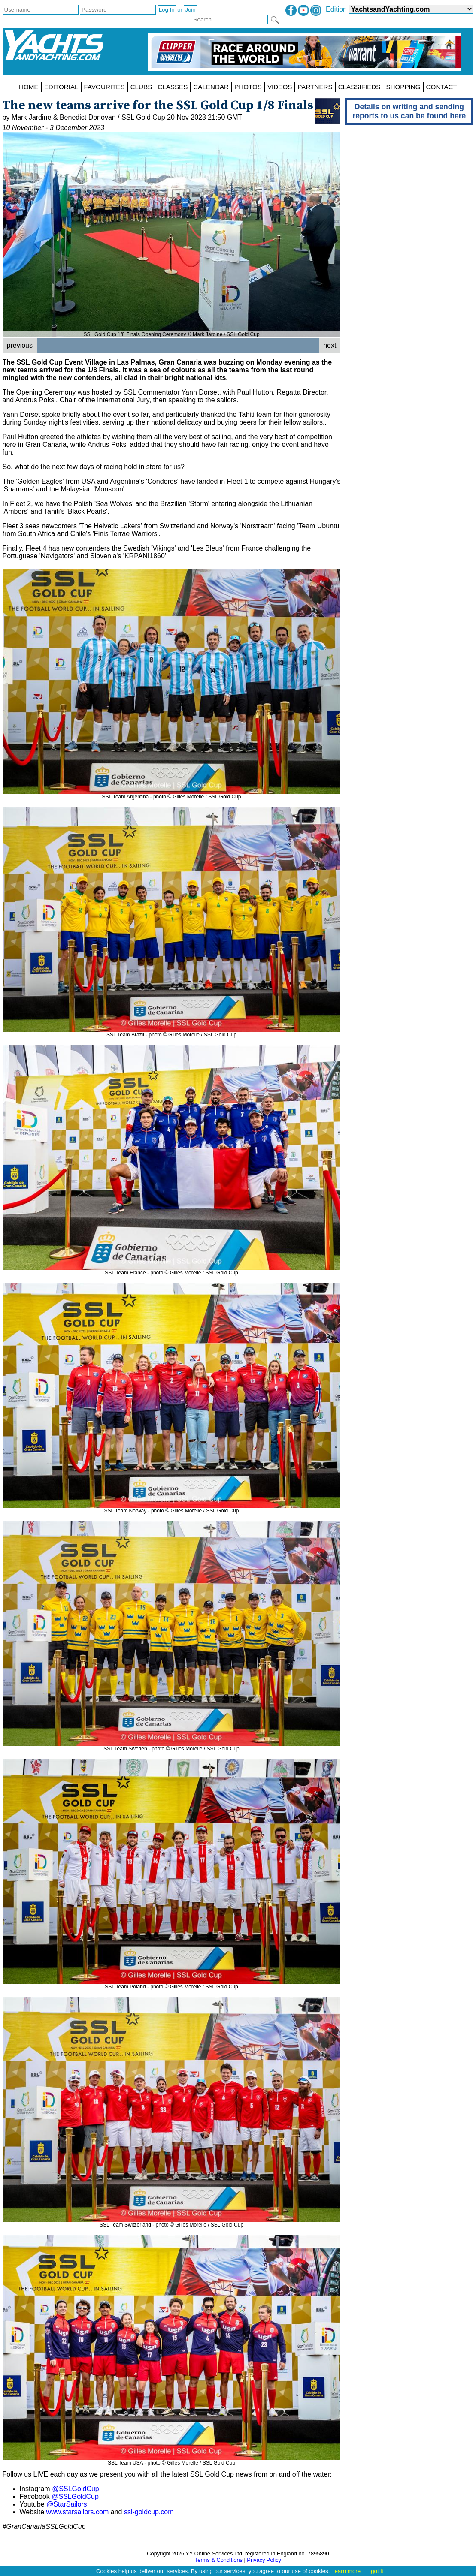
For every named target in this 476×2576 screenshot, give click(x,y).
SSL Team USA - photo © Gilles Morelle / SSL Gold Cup (172, 2460)
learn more (347, 2571)
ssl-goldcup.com (149, 2512)
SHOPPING (403, 86)
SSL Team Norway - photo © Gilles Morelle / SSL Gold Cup (172, 1508)
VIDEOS (279, 86)
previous (20, 345)
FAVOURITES (104, 86)
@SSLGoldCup (75, 2488)
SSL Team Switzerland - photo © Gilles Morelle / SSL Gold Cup (172, 2222)
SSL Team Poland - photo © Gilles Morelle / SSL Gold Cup (172, 1984)
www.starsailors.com (77, 2512)
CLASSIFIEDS (359, 86)
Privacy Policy (264, 2560)
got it (377, 2571)
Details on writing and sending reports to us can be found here (409, 111)
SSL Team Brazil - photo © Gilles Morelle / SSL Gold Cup (172, 1032)
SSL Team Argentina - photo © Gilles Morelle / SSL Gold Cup (172, 794)
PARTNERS (314, 86)
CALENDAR (211, 86)
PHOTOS (248, 86)
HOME (29, 86)
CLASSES (173, 86)
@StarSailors (66, 2504)
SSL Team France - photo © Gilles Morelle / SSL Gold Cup (172, 1270)
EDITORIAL (61, 86)
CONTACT (441, 86)
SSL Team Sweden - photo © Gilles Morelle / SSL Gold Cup (172, 1746)
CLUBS (141, 86)
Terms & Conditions (219, 2560)
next (329, 345)
